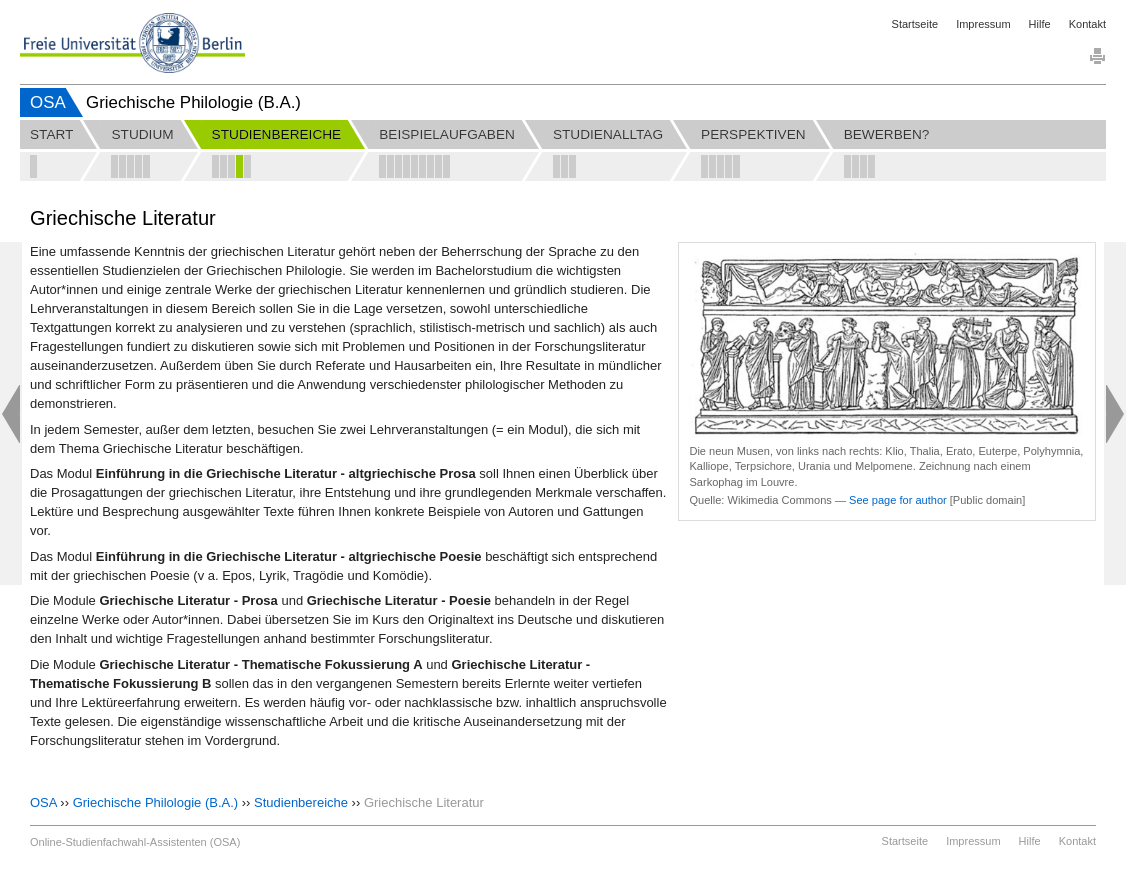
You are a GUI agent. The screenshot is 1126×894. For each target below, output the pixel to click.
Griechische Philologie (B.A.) (155, 802)
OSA (48, 102)
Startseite (915, 24)
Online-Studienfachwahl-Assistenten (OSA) (135, 842)
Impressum (983, 24)
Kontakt (1087, 24)
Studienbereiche (301, 802)
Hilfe (1040, 24)
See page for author (898, 500)
